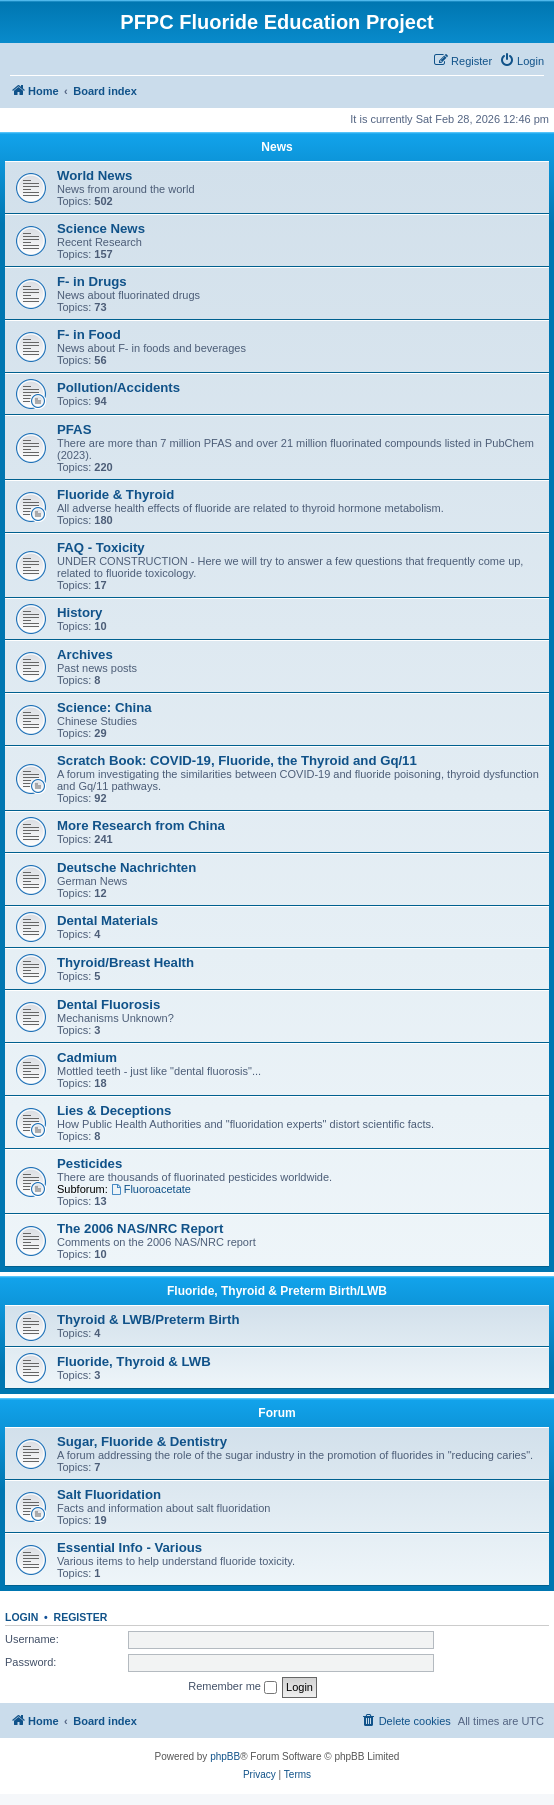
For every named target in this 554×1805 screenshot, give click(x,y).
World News (94, 175)
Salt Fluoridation (109, 1494)
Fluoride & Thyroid (115, 494)
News (276, 147)
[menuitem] (521, 61)
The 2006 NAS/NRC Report (140, 1228)
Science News (101, 228)
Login (21, 1617)
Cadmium (87, 1057)
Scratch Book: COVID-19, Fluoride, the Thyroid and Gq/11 (237, 760)
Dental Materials (107, 920)
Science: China (104, 707)
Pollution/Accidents (118, 387)
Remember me (232, 1687)
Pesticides (89, 1163)
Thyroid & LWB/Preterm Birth (148, 1319)
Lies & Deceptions (114, 1110)
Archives (85, 654)
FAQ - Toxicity (101, 547)
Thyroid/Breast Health (125, 962)
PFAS (74, 429)
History (79, 612)
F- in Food (89, 334)
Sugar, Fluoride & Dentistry (142, 1441)
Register (81, 1617)
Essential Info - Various (129, 1547)
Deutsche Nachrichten (126, 867)
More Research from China (141, 825)
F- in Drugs (92, 281)
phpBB (225, 1756)
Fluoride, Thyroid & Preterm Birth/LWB (277, 1291)
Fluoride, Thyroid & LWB (134, 1361)
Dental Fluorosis (108, 1004)
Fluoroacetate (151, 1189)
